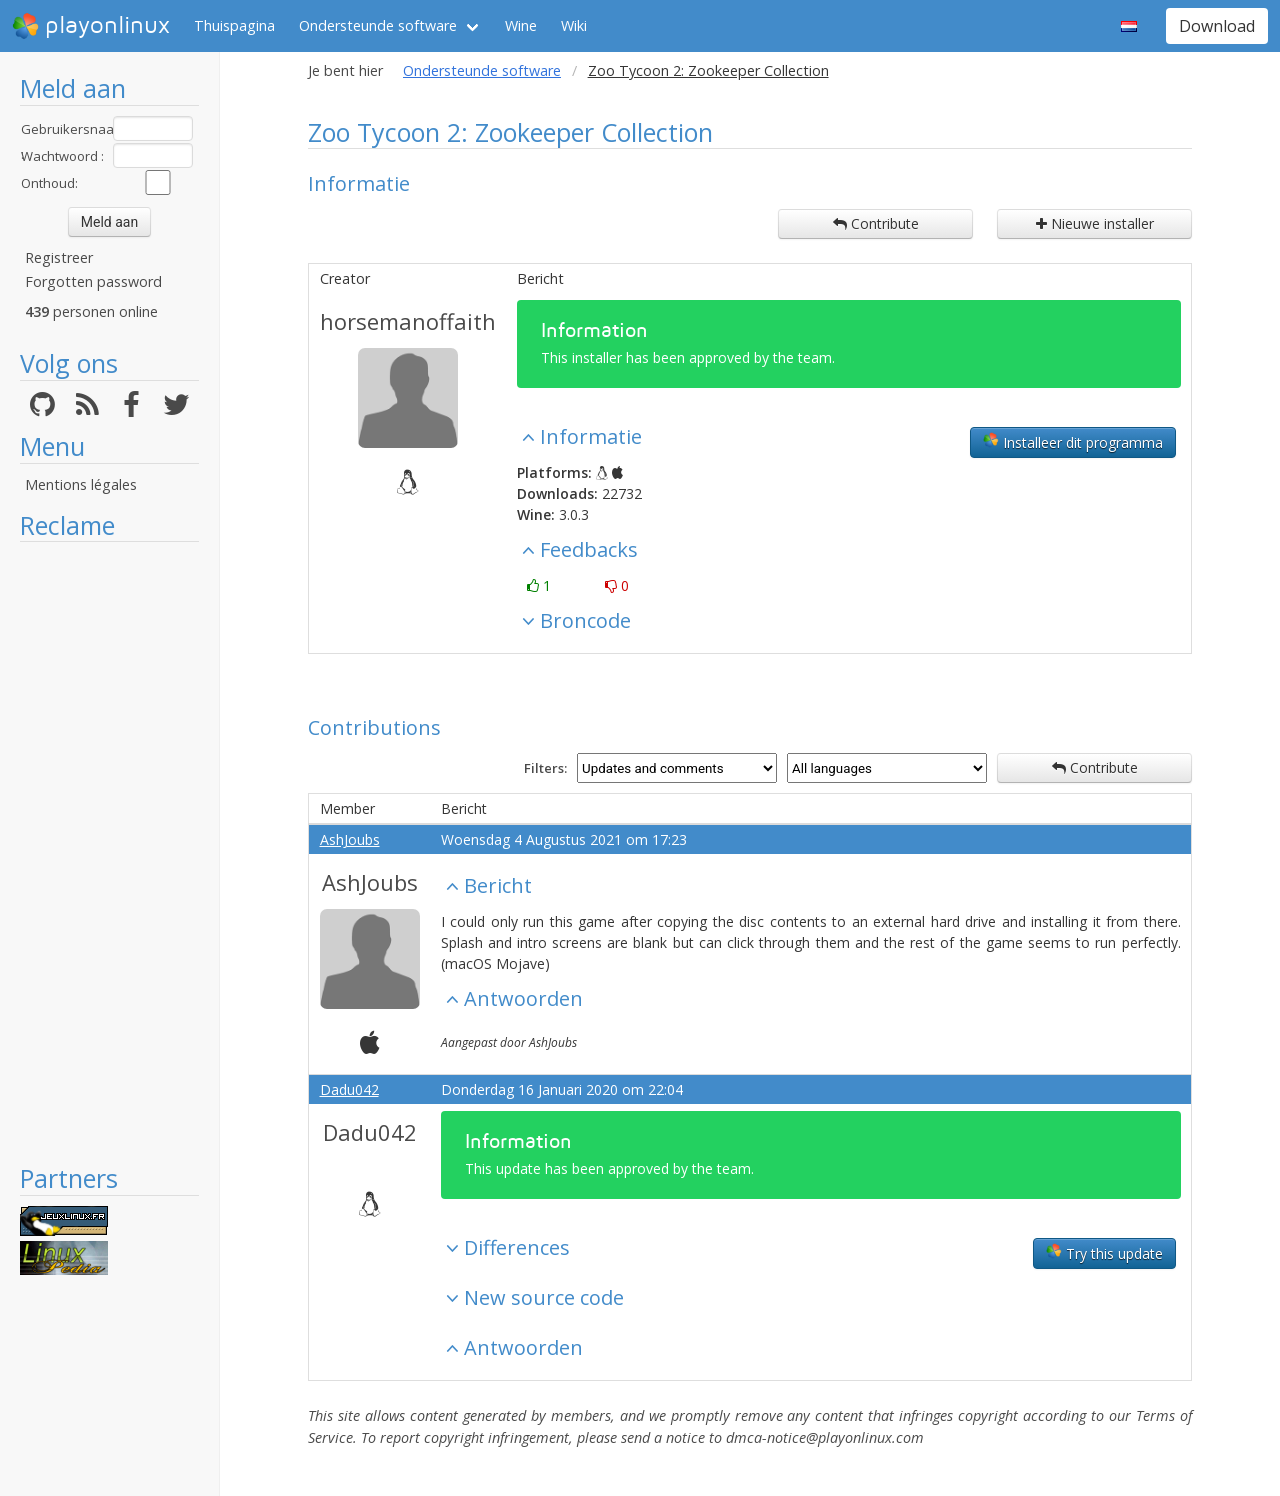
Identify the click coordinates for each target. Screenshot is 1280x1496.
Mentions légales (81, 484)
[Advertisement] (109, 852)
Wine (521, 25)
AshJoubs (350, 839)
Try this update (1104, 1253)
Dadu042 (349, 1089)
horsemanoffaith (408, 321)
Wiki (574, 25)
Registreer (59, 257)
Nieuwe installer (1095, 223)
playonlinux (91, 26)
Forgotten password (93, 281)
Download (1217, 26)
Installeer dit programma (1073, 442)
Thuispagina (234, 25)
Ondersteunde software (378, 25)
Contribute (876, 223)
